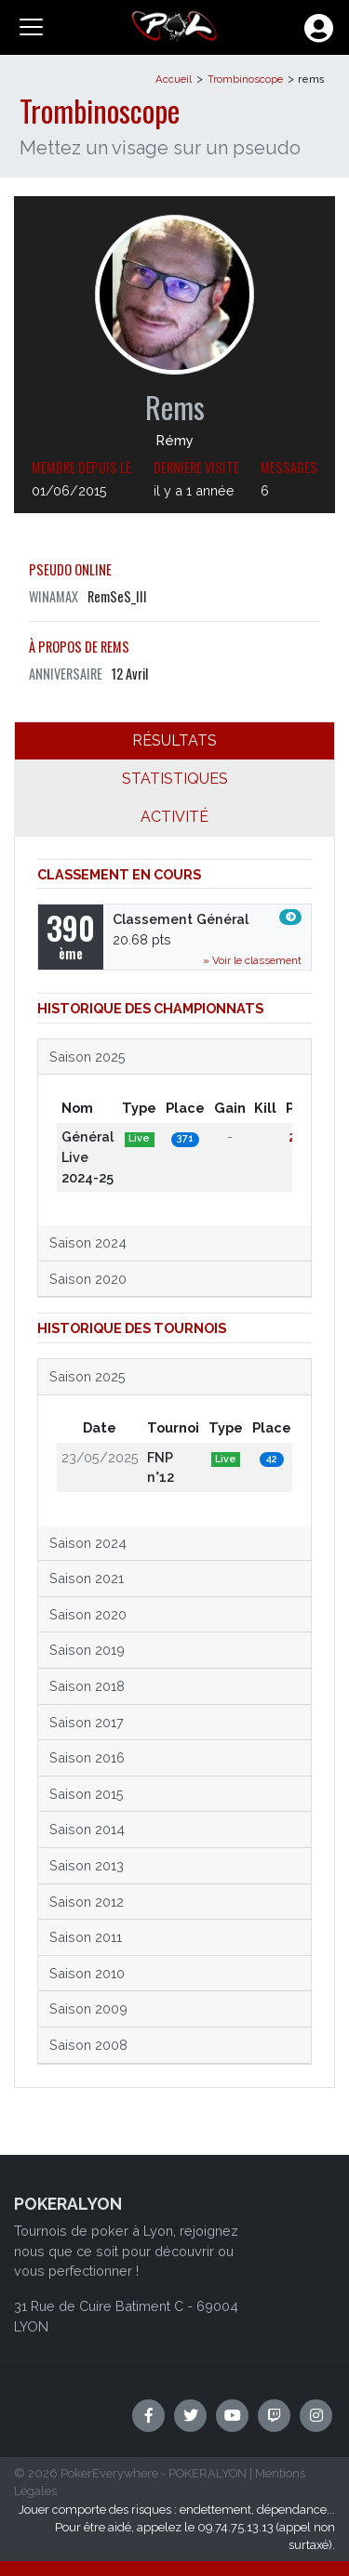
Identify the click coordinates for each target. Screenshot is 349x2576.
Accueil (173, 79)
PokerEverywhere (109, 2473)
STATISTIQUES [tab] (175, 778)
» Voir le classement (252, 960)
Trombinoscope (245, 79)
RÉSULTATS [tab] (174, 740)
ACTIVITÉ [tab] (174, 817)
